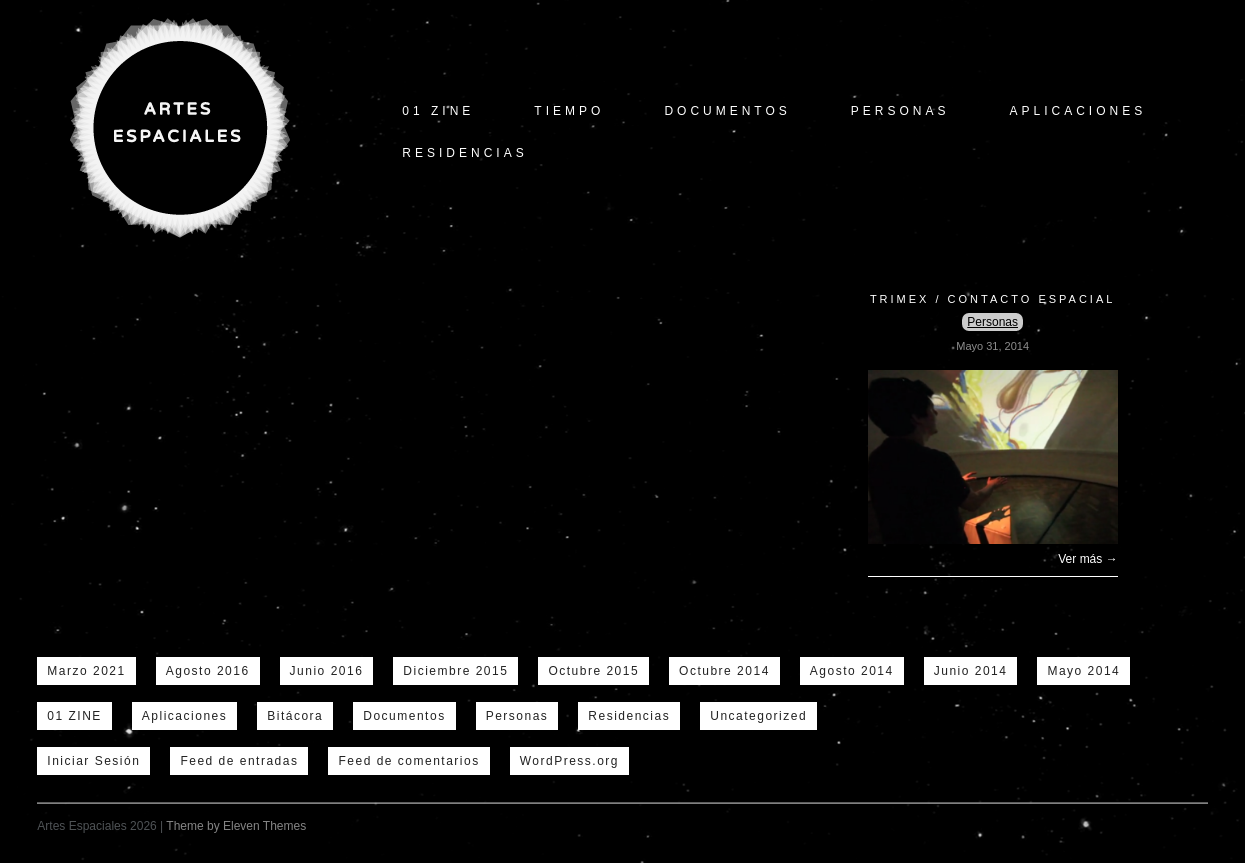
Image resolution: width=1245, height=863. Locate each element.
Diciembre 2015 (455, 671)
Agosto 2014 (852, 671)
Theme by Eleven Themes (236, 826)
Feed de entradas (239, 761)
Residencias (464, 153)
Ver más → (1087, 559)
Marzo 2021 (86, 671)
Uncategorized (758, 716)
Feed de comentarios (408, 761)
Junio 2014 (971, 671)
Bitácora (295, 716)
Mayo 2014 (1083, 671)
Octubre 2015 (593, 671)
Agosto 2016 (208, 671)
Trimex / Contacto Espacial (992, 299)
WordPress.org (569, 761)
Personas (900, 111)
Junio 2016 (327, 671)
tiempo (569, 111)
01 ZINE (438, 111)
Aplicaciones (1078, 111)
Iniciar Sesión (93, 761)
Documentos (727, 111)
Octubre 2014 (724, 671)
